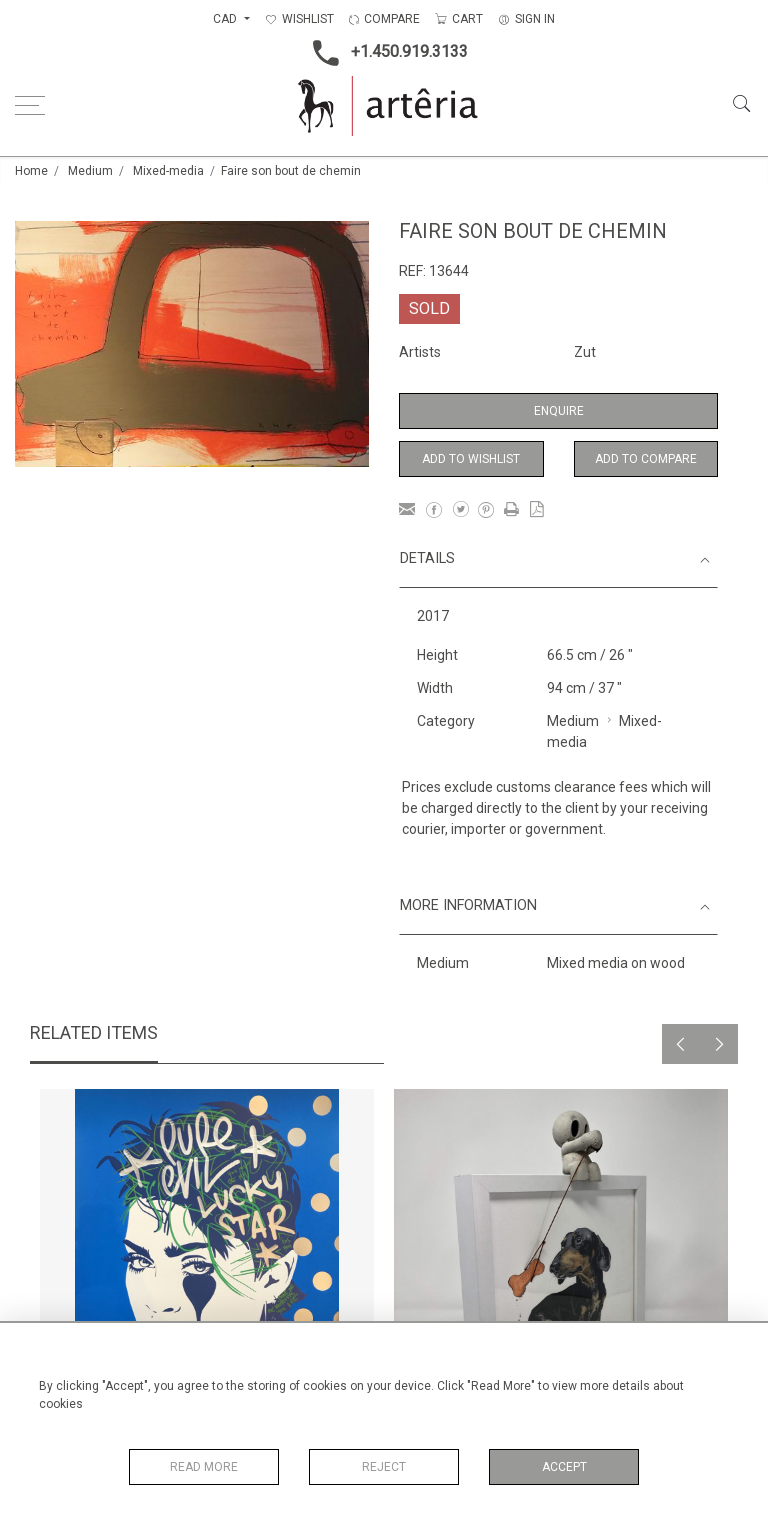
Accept (564, 1467)
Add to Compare (646, 459)
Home (31, 171)
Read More (204, 1467)
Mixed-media (168, 171)
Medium (90, 171)
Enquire (559, 411)
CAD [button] (226, 19)
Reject (384, 1467)
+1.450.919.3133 (384, 53)
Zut (585, 352)
